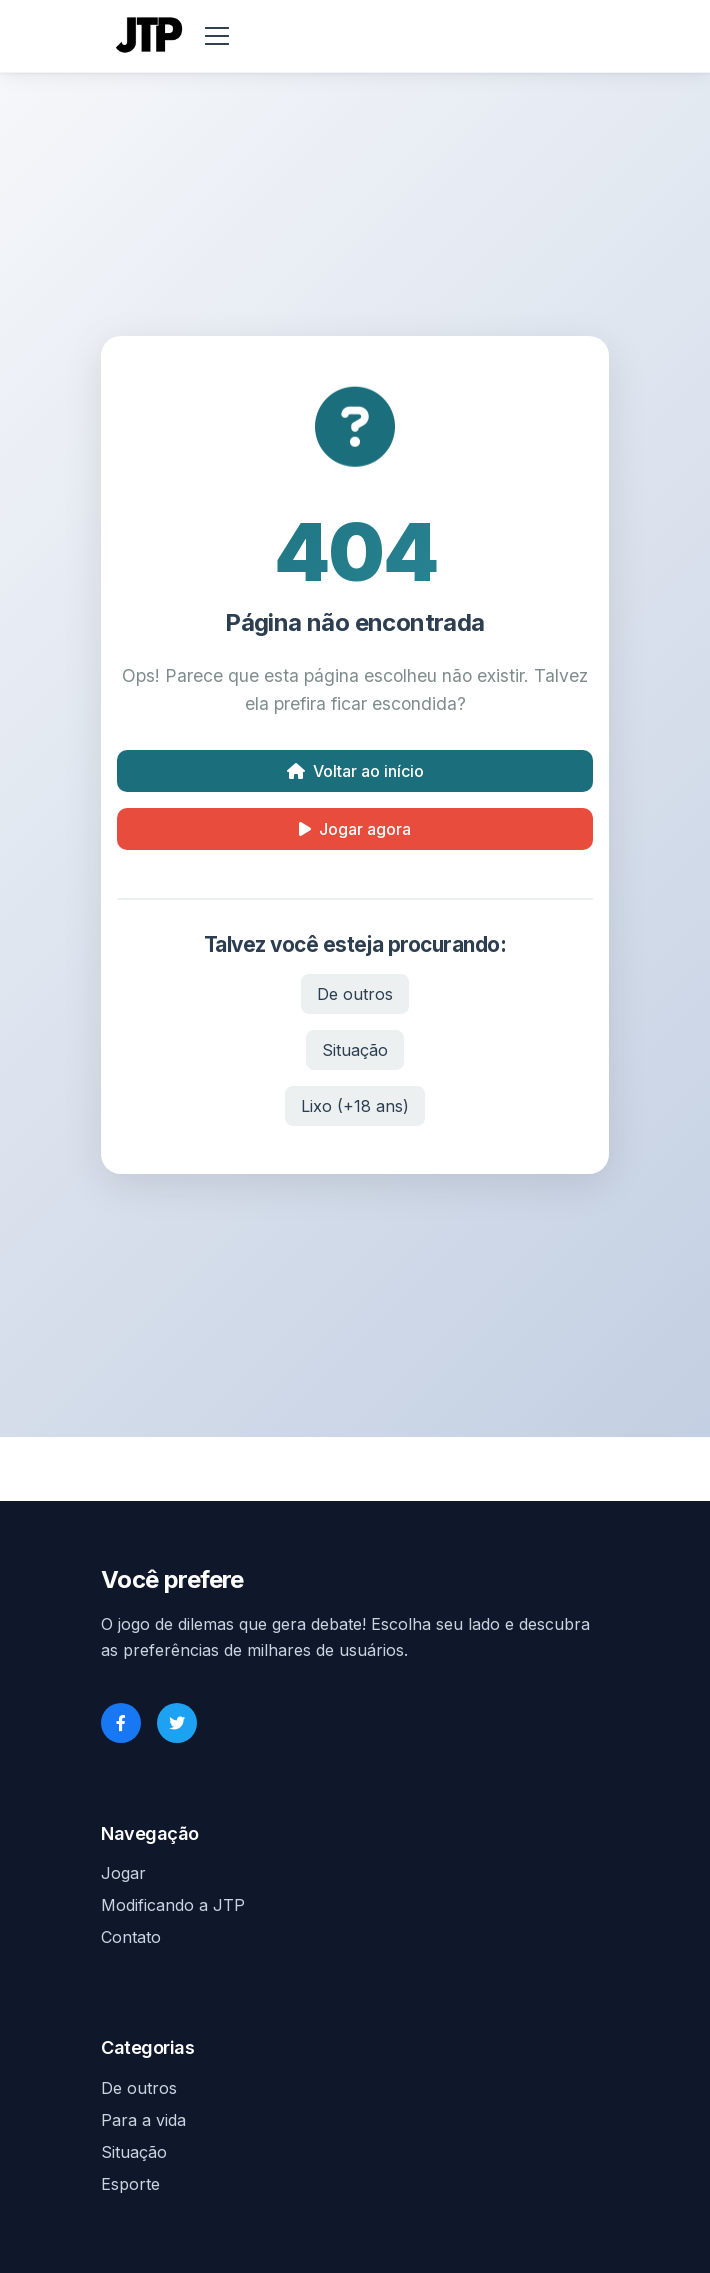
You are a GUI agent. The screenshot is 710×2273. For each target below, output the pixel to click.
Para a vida (143, 2120)
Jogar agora (355, 829)
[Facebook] (121, 1723)
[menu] (217, 36)
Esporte (130, 2184)
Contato (131, 1937)
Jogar (123, 1873)
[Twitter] (177, 1723)
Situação (355, 1050)
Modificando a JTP (173, 1905)
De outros (355, 994)
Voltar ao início (355, 771)
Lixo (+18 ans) (355, 1106)
